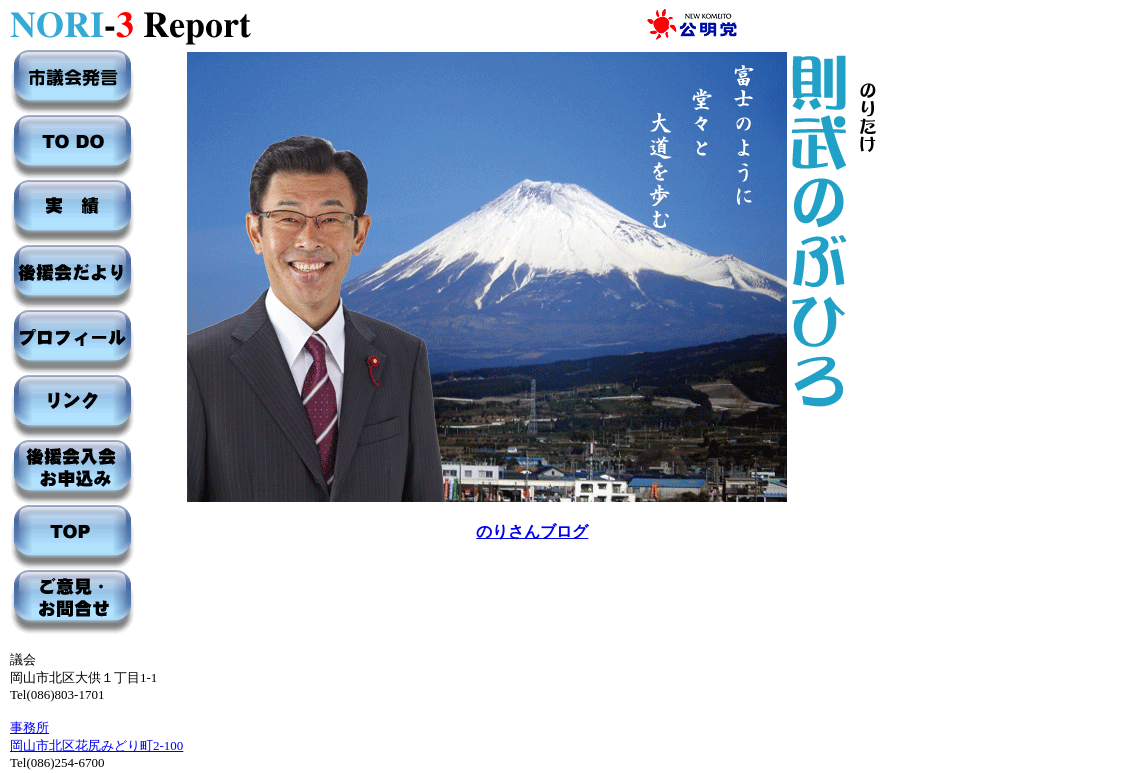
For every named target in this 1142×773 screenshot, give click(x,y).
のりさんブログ (532, 531)
